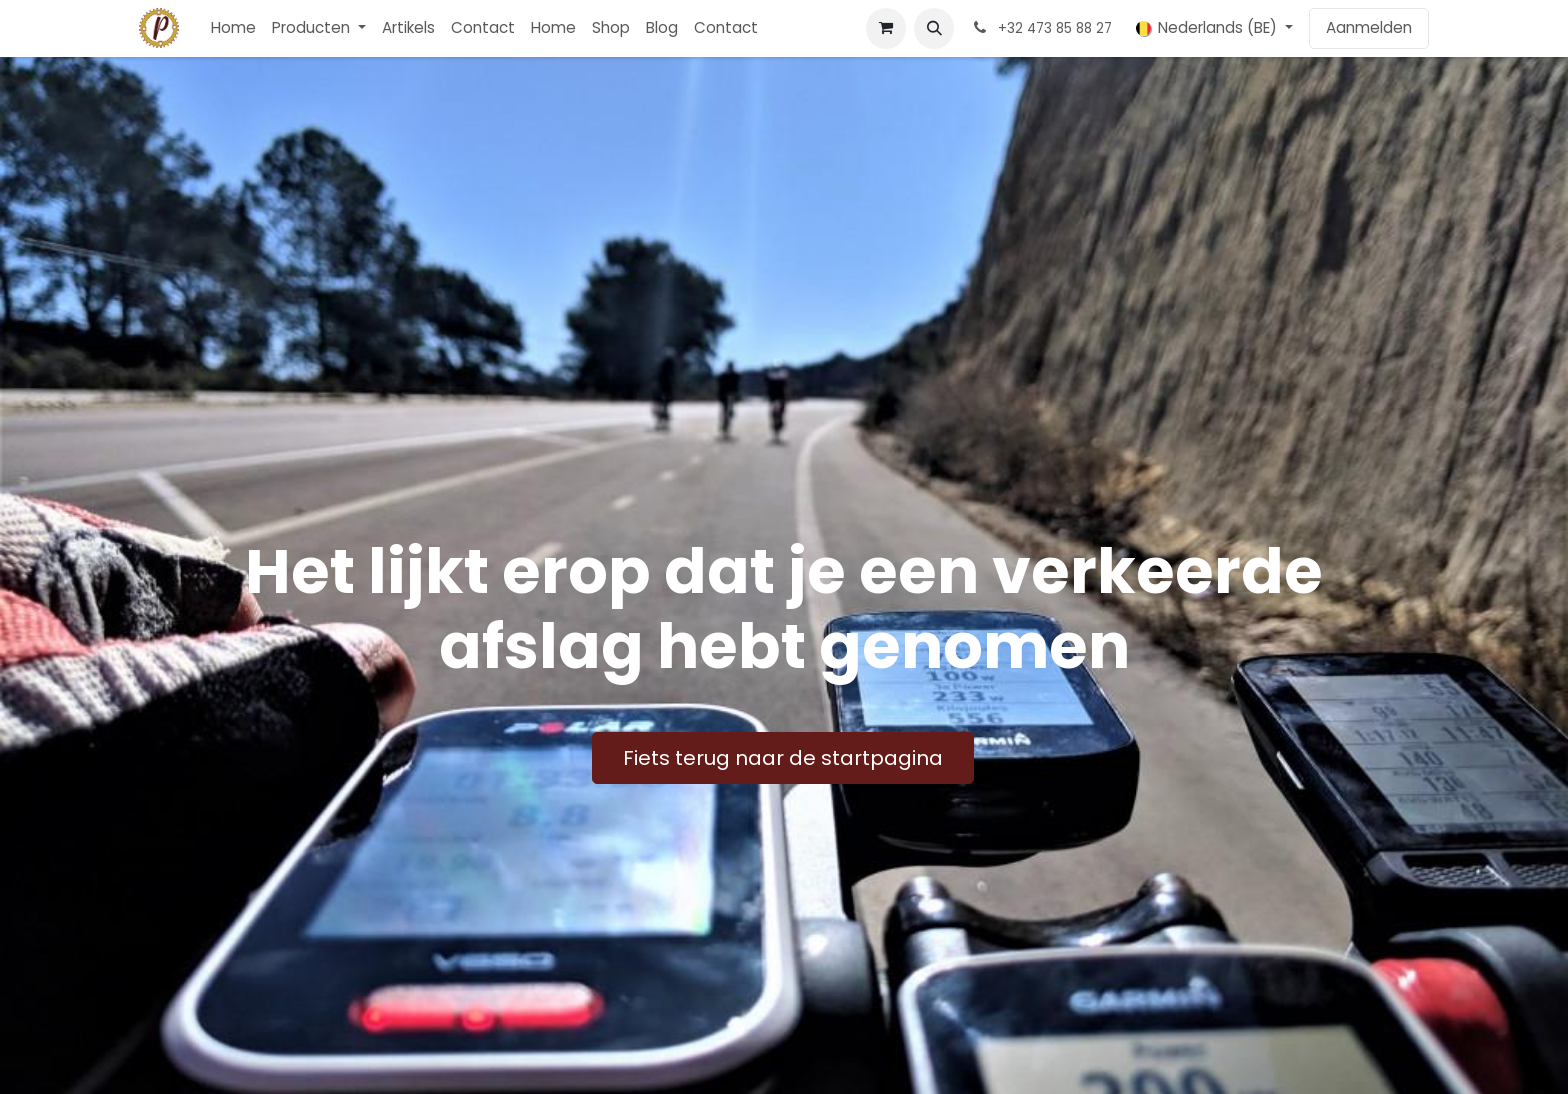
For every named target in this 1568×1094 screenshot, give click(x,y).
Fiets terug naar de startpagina (783, 758)
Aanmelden (1369, 27)
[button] (934, 28)
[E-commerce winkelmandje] (886, 28)
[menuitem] (233, 28)
